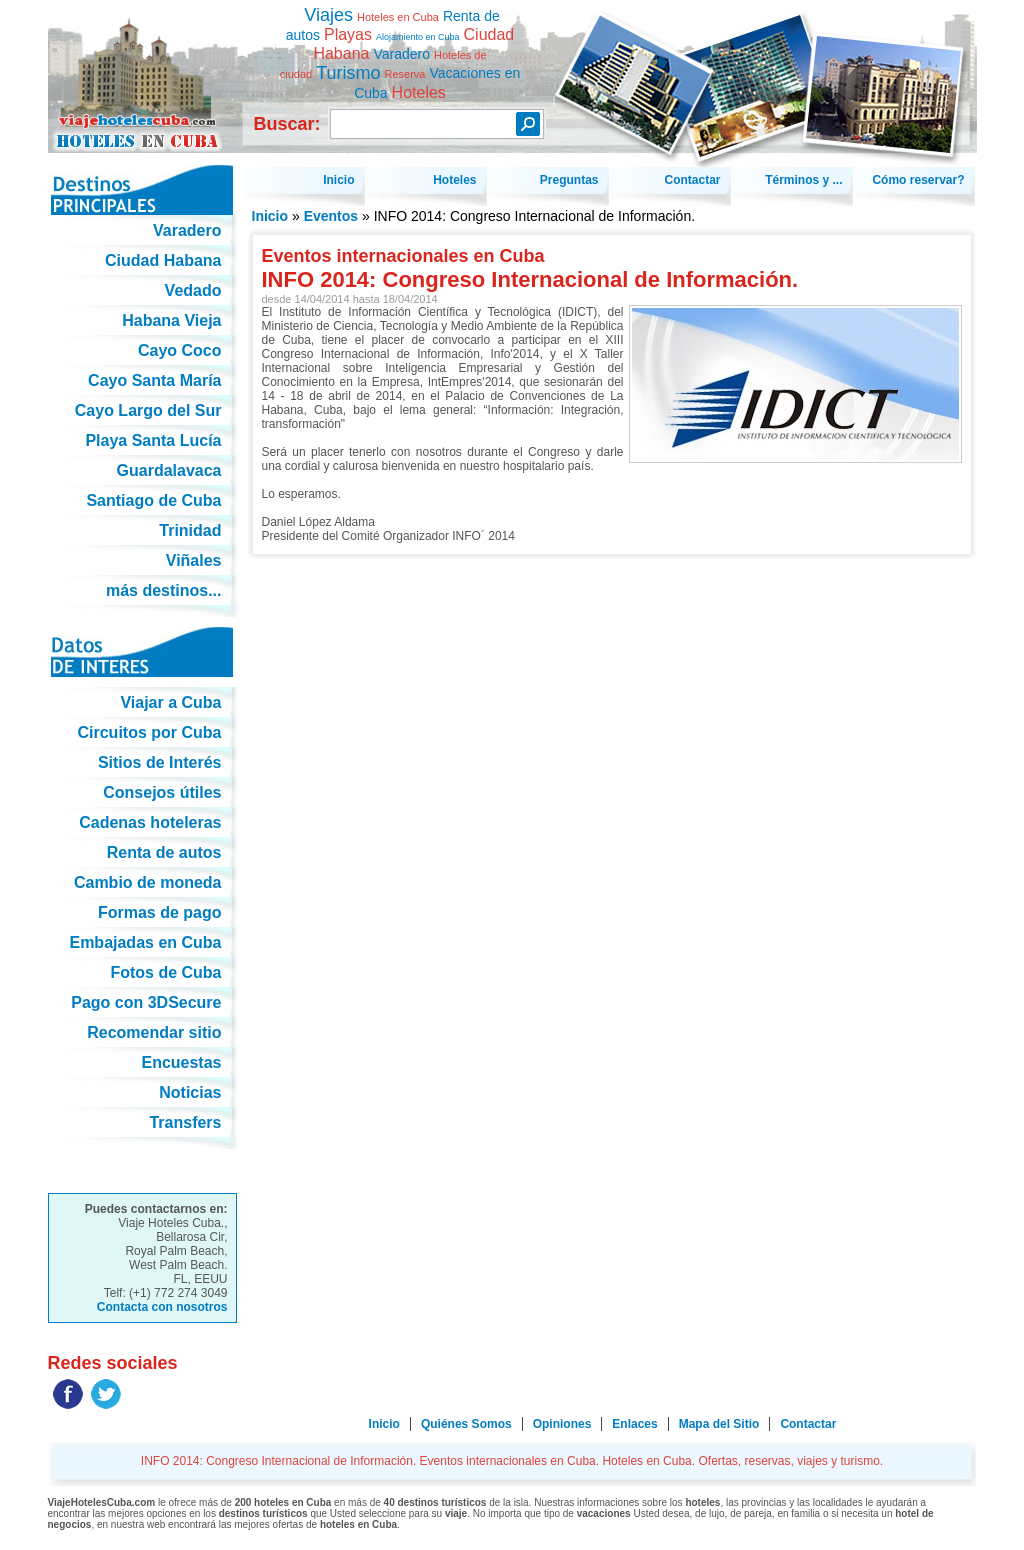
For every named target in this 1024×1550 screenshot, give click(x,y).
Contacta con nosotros (162, 1307)
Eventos (331, 216)
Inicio (270, 216)
